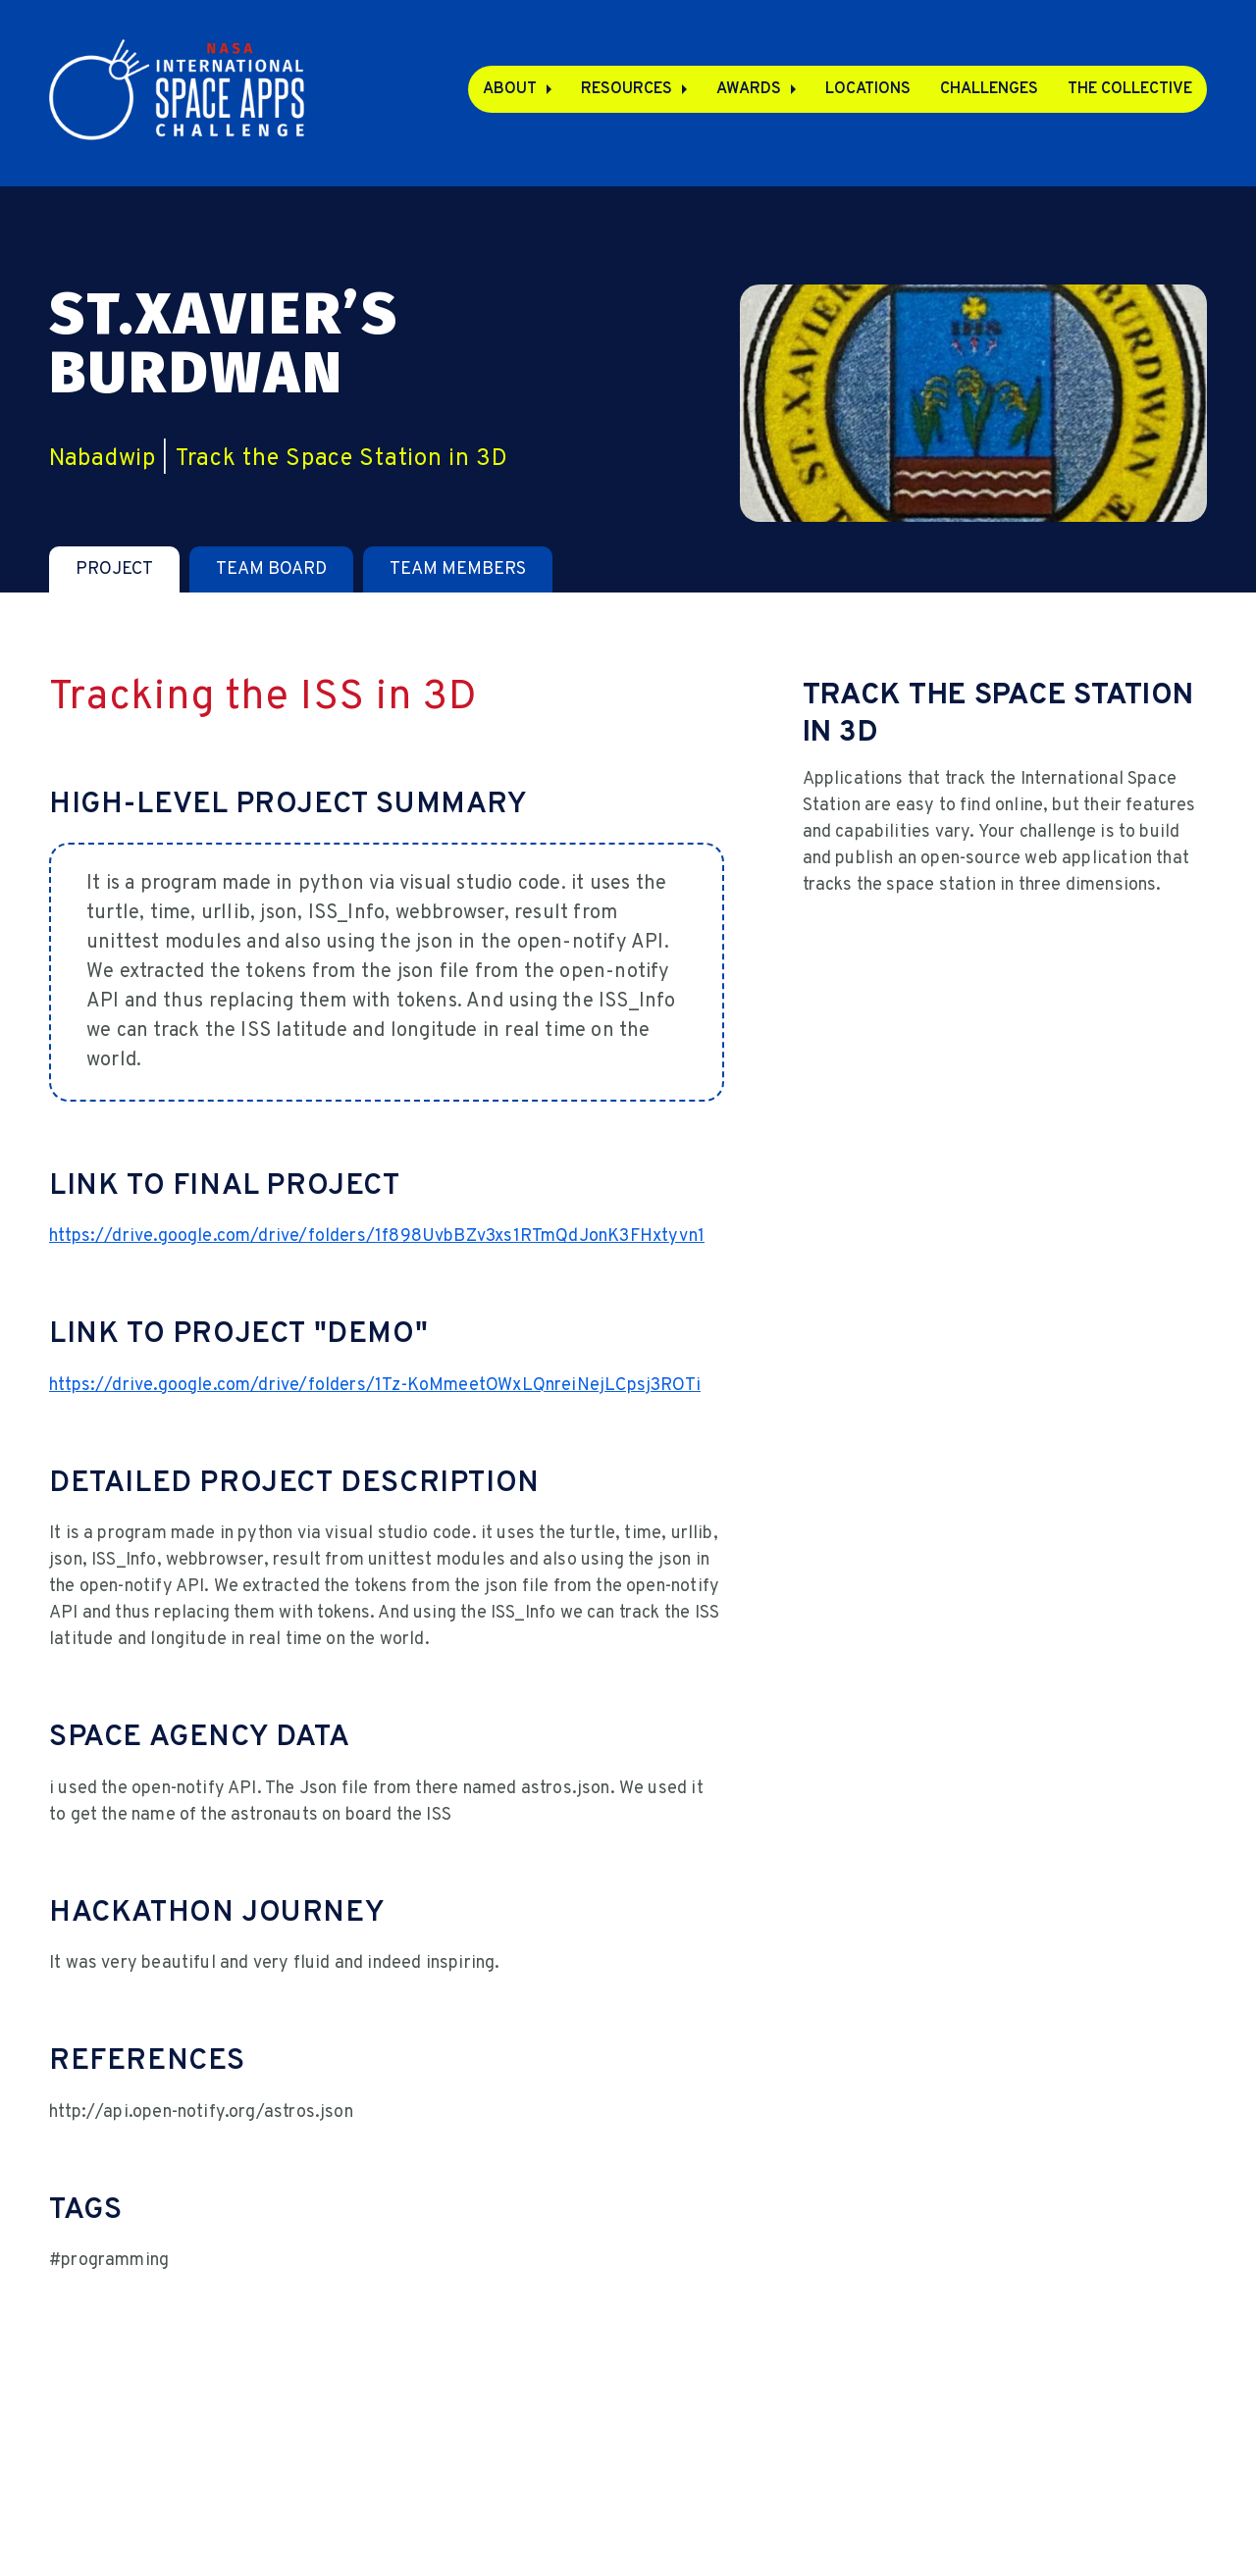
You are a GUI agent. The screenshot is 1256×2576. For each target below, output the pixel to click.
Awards (748, 89)
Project (114, 569)
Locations (868, 89)
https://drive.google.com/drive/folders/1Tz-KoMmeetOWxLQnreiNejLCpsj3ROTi (375, 1385)
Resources (626, 89)
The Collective (1130, 89)
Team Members (458, 569)
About (510, 89)
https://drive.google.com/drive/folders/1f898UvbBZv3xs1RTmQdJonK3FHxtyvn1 (377, 1236)
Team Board (271, 569)
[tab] (114, 569)
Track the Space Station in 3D (342, 459)
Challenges (989, 89)
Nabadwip (102, 459)
